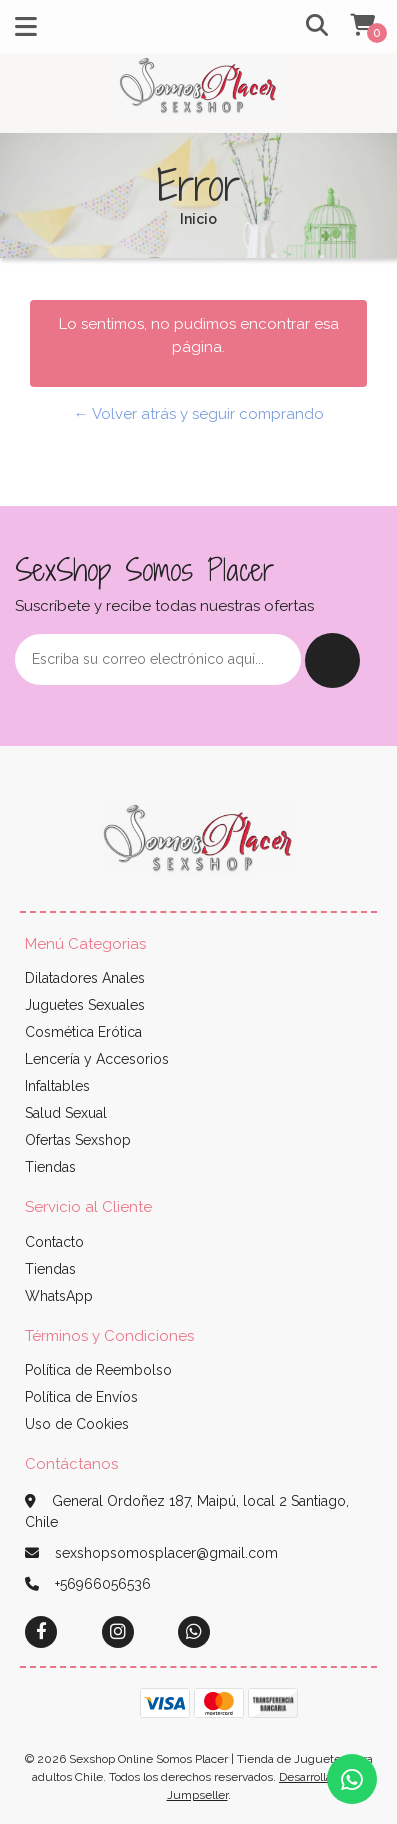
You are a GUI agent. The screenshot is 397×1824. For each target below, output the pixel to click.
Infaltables (57, 1086)
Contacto (54, 1242)
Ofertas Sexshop (78, 1140)
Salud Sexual (66, 1113)
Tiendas (50, 1167)
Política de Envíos (81, 1397)
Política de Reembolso (98, 1370)
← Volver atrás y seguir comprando (199, 414)
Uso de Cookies (77, 1424)
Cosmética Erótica (83, 1032)
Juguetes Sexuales (85, 1005)
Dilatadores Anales (85, 978)
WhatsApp (59, 1296)
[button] (309, 26)
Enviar (332, 660)
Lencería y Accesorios (97, 1059)
